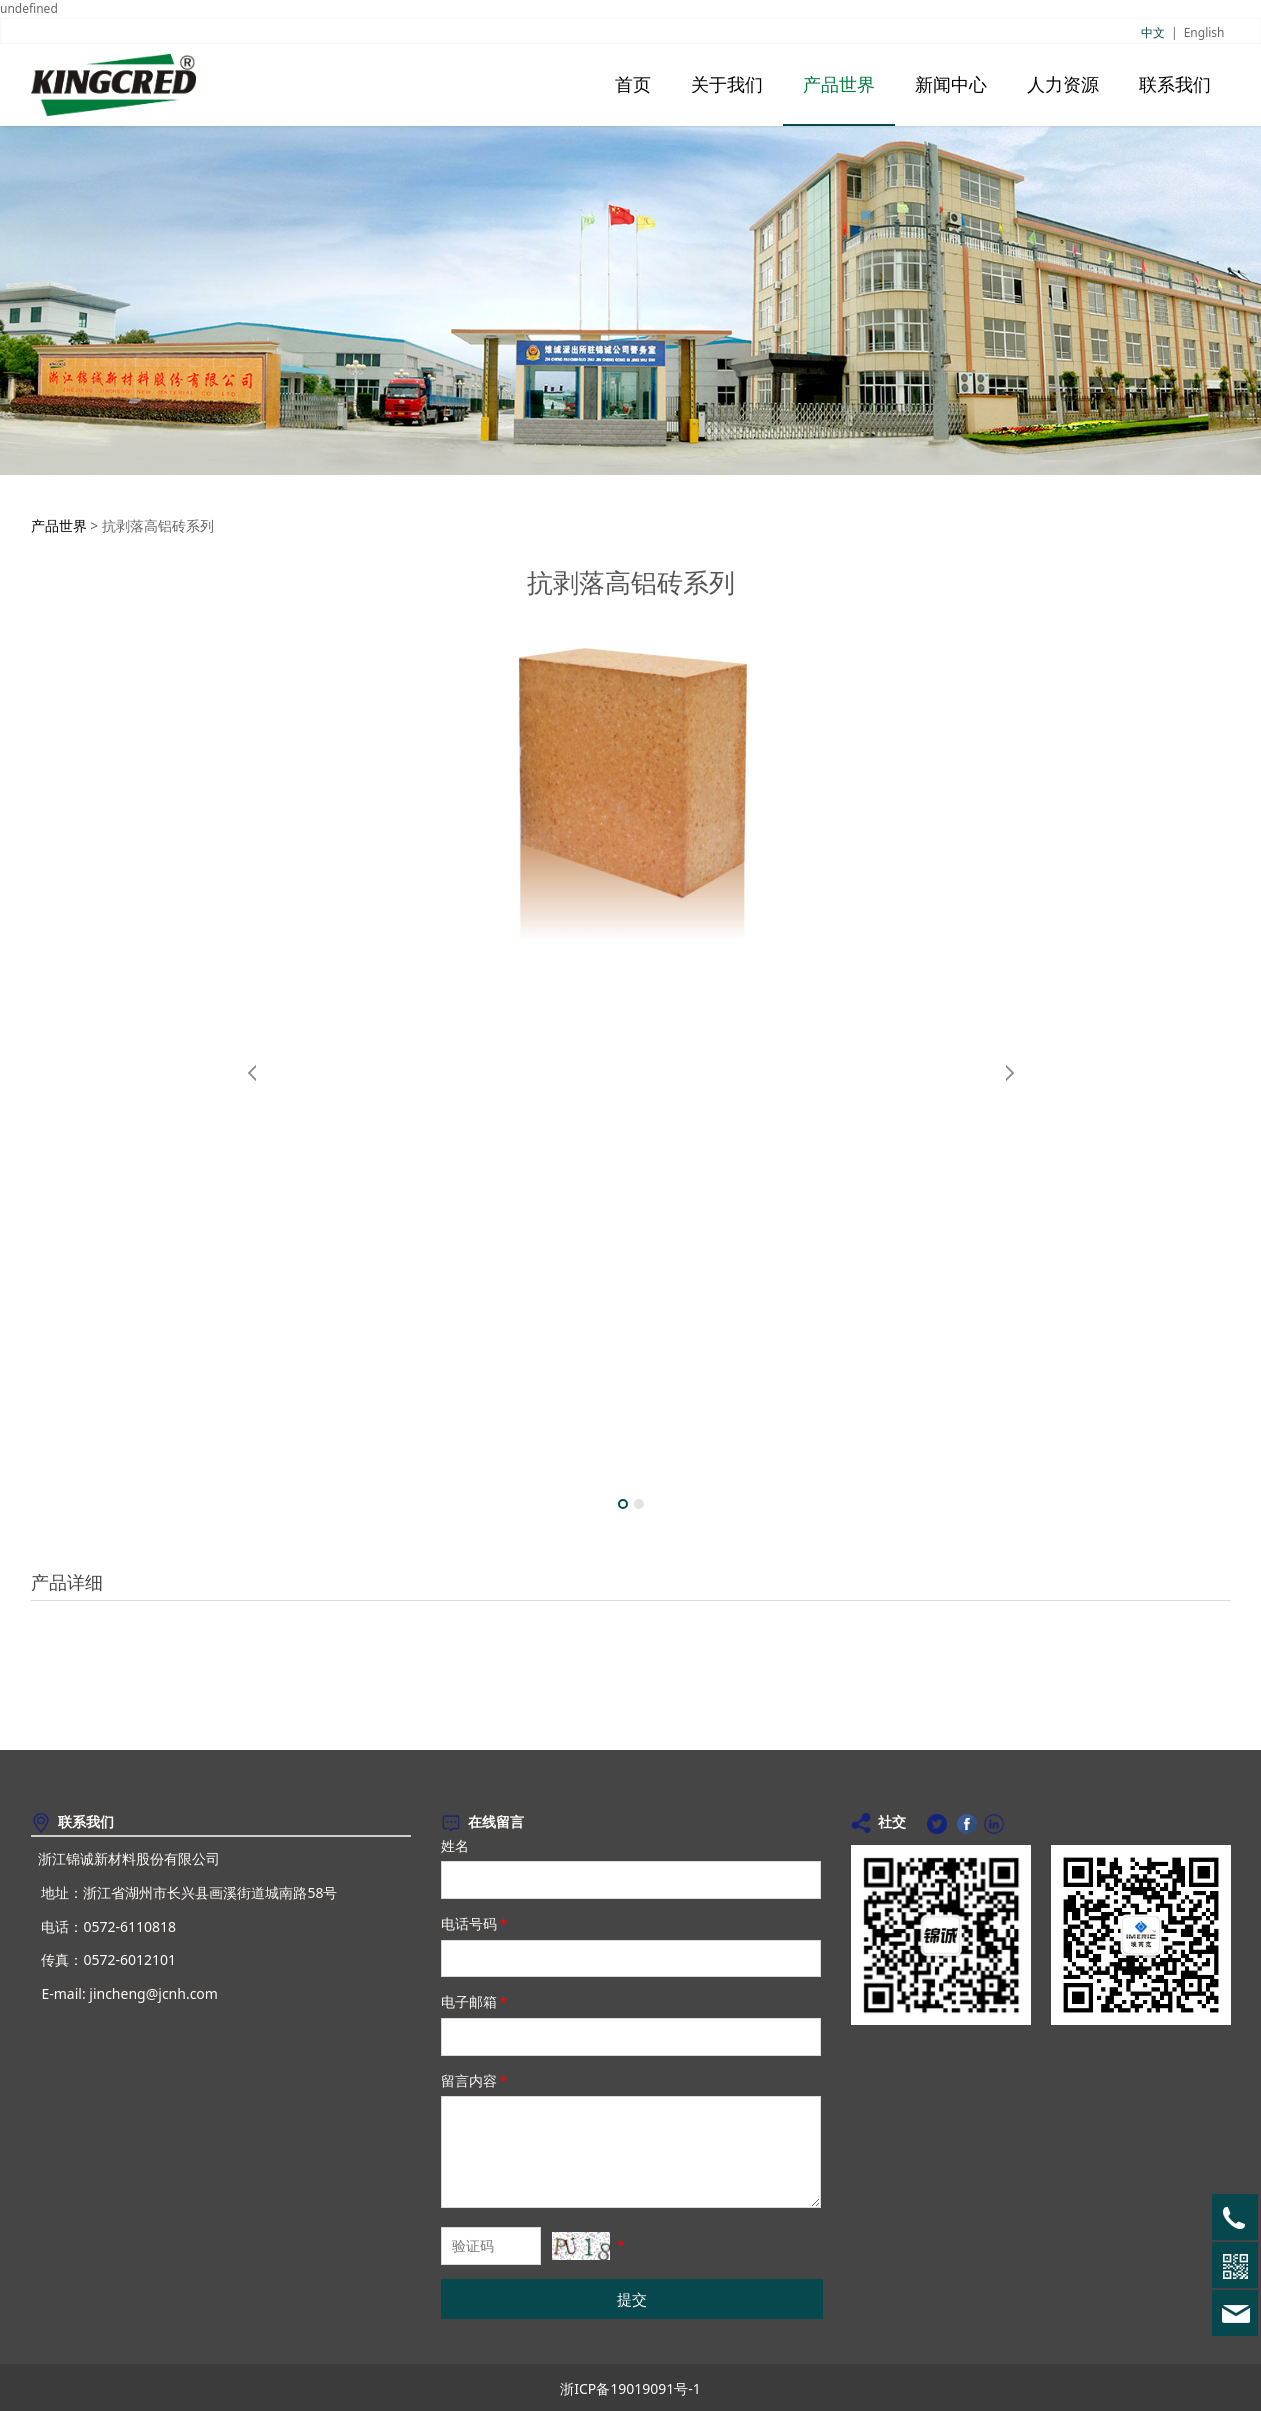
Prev (253, 1073)
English (1204, 32)
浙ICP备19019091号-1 (630, 2388)
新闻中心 (951, 85)
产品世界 (839, 85)
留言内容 (476, 2080)
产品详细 (67, 1582)
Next (1009, 1073)
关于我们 (727, 85)
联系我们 (1175, 85)
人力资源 (1063, 85)
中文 (1153, 32)
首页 (633, 85)
